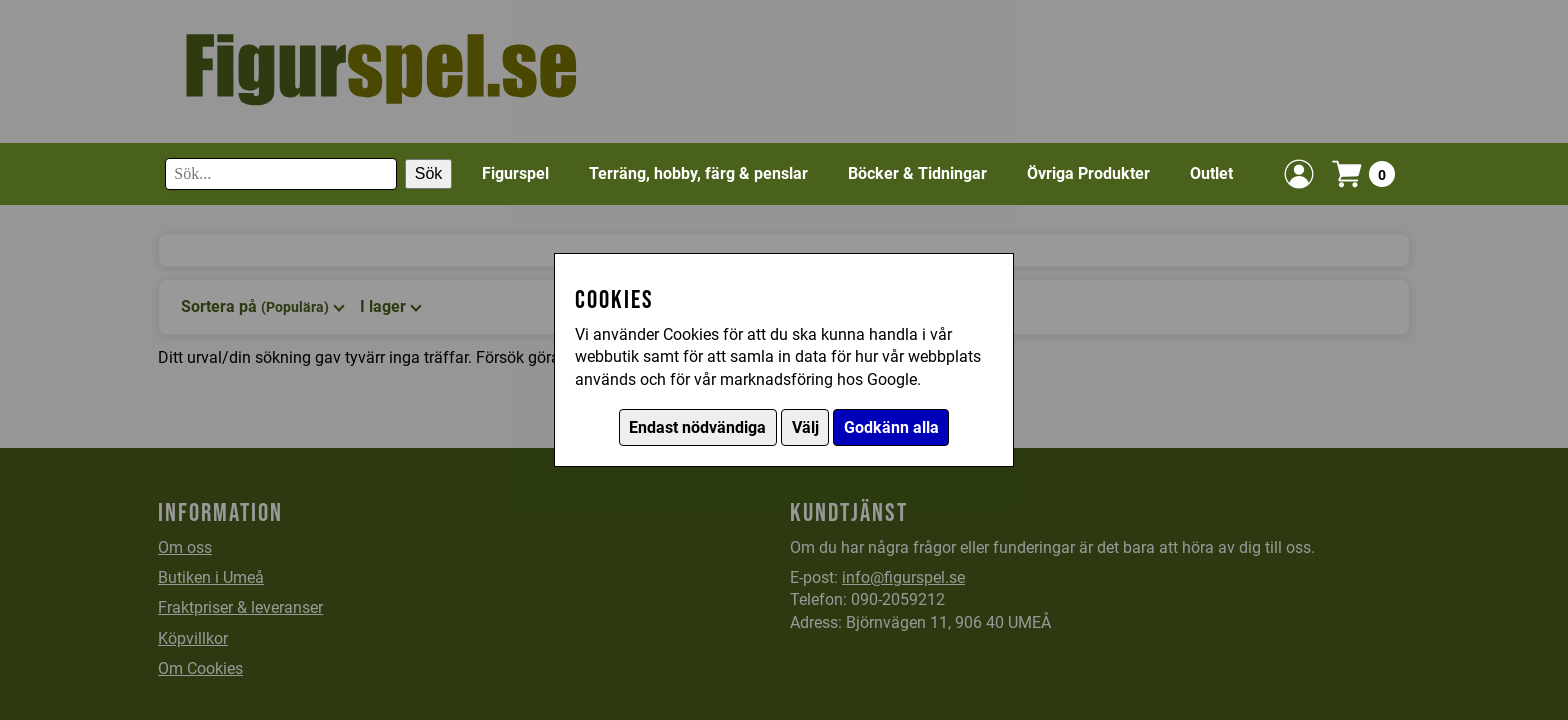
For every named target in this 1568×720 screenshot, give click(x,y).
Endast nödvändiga (697, 427)
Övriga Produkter (1088, 173)
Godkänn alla (891, 427)
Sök (429, 173)
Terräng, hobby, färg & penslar (698, 173)
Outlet (1211, 173)
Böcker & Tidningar (917, 173)
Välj (805, 427)
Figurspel (515, 173)
